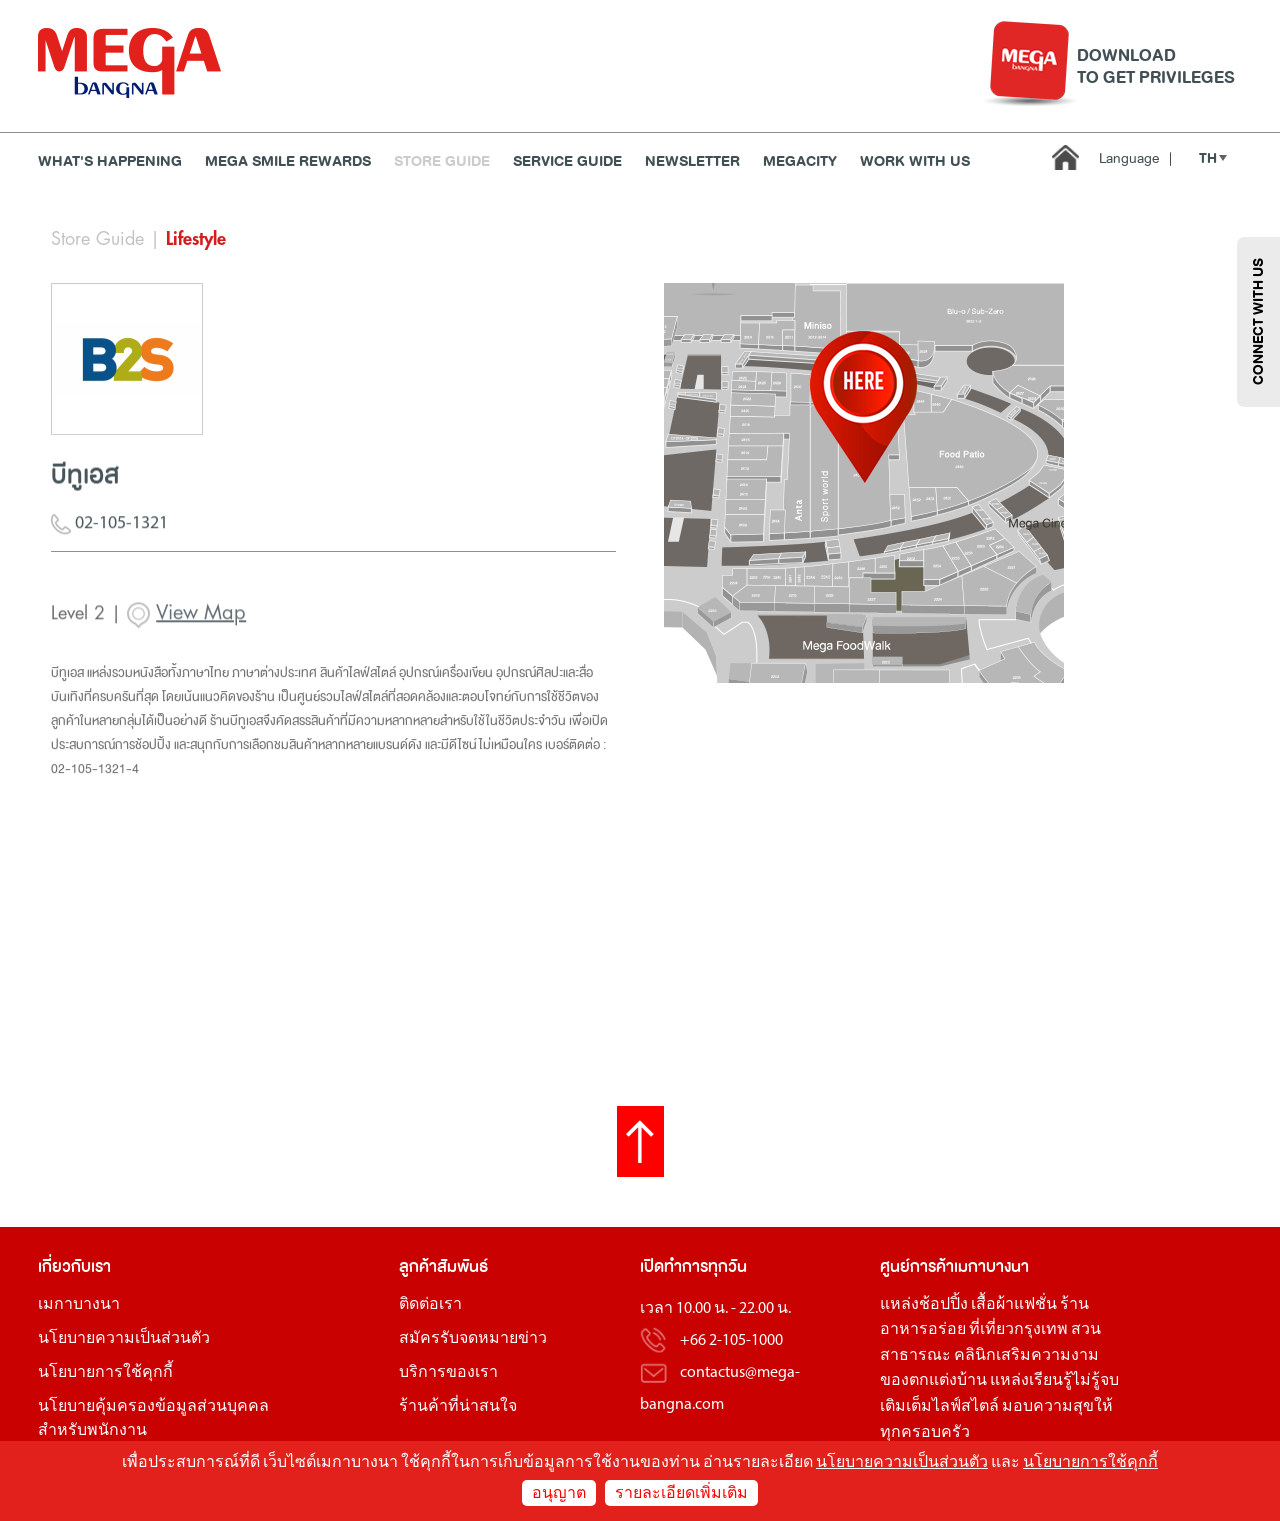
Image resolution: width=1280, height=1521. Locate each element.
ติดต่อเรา (430, 1305)
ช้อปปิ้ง (943, 1305)
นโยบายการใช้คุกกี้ (105, 1373)
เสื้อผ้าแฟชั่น (1014, 1305)
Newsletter (692, 161)
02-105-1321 (109, 534)
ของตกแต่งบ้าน (933, 1381)
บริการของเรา (448, 1373)
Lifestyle (196, 239)
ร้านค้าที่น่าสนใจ (458, 1407)
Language (1135, 158)
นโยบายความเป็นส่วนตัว (124, 1339)
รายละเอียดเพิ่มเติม (681, 1494)
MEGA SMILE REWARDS (288, 161)
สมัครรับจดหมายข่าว (473, 1339)
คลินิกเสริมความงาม (1026, 1356)
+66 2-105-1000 (731, 1341)
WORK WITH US (915, 161)
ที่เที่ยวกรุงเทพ (1018, 1330)
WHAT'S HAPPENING (110, 161)
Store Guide (442, 161)
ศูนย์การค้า (917, 1266)
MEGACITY (800, 161)
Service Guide (567, 161)
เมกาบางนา (79, 1305)
